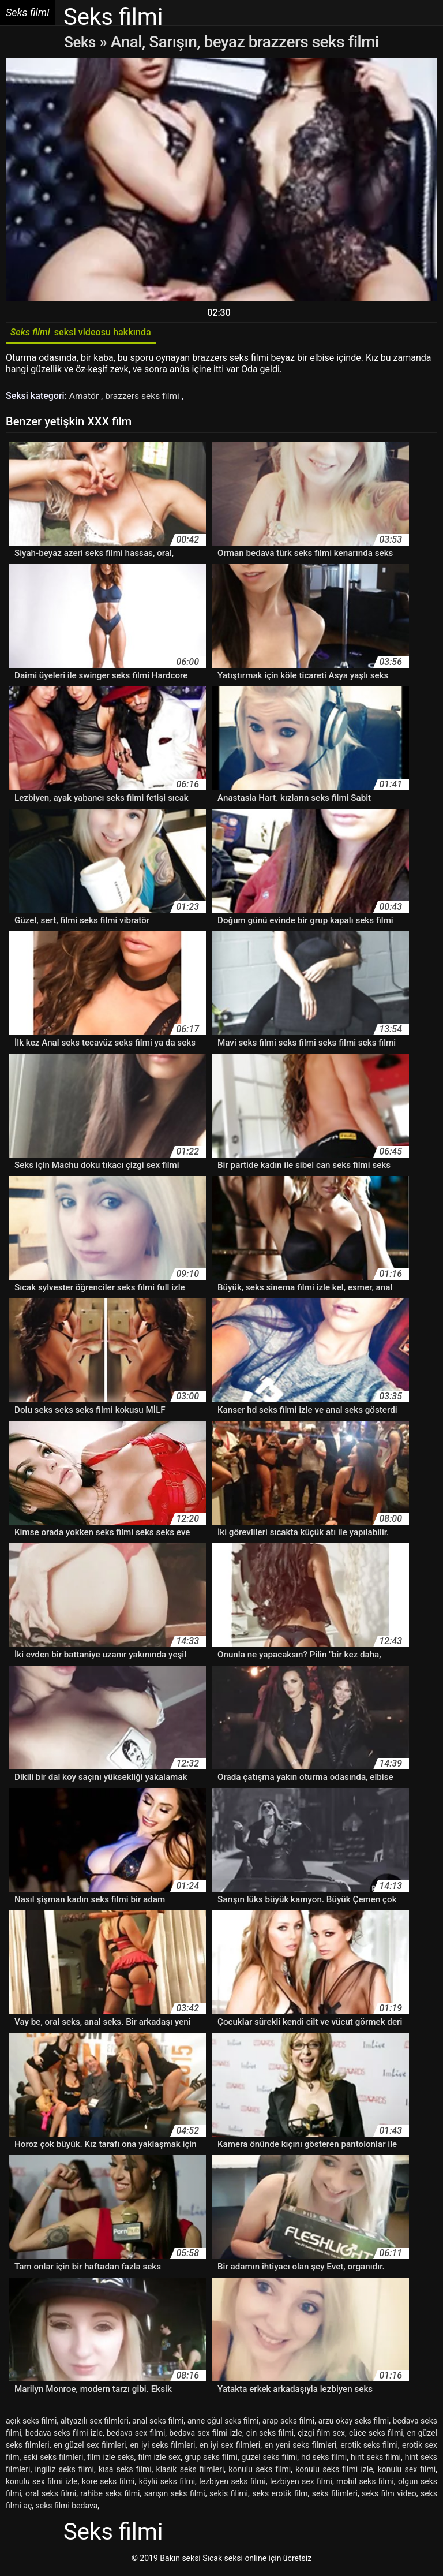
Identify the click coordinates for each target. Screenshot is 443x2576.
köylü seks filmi (167, 2484)
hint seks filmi (376, 2460)
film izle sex (159, 2460)
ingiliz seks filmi (64, 2472)
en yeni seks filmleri (300, 2447)
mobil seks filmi (365, 2484)
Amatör (85, 398)
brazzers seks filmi (145, 398)
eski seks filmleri (53, 2460)
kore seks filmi (108, 2484)
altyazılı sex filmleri (95, 2423)
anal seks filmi (157, 2423)
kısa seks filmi (125, 2472)
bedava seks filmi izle (64, 2435)
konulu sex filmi (407, 2472)
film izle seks (110, 2460)
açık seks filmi (31, 2423)
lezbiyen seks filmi (232, 2484)
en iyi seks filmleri (162, 2447)
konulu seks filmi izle (334, 2472)
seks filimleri (335, 2496)
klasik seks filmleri (190, 2472)
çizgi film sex (321, 2435)
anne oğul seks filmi (223, 2423)
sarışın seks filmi (174, 2496)
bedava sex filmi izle (205, 2435)
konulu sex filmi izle (42, 2484)
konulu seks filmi (259, 2472)
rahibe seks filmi (110, 2496)
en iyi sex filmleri (230, 2447)
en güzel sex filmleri (90, 2447)
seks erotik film (279, 2496)
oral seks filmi (50, 2496)
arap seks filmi (288, 2423)
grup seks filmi (211, 2460)
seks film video (389, 2496)
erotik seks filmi (369, 2447)
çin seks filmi (270, 2435)
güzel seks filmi (269, 2460)
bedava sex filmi (136, 2435)
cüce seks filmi (376, 2435)
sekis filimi (228, 2496)
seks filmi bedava (67, 2508)
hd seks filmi (324, 2460)
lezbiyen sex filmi (301, 2484)
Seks (80, 41)
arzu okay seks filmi (353, 2423)
